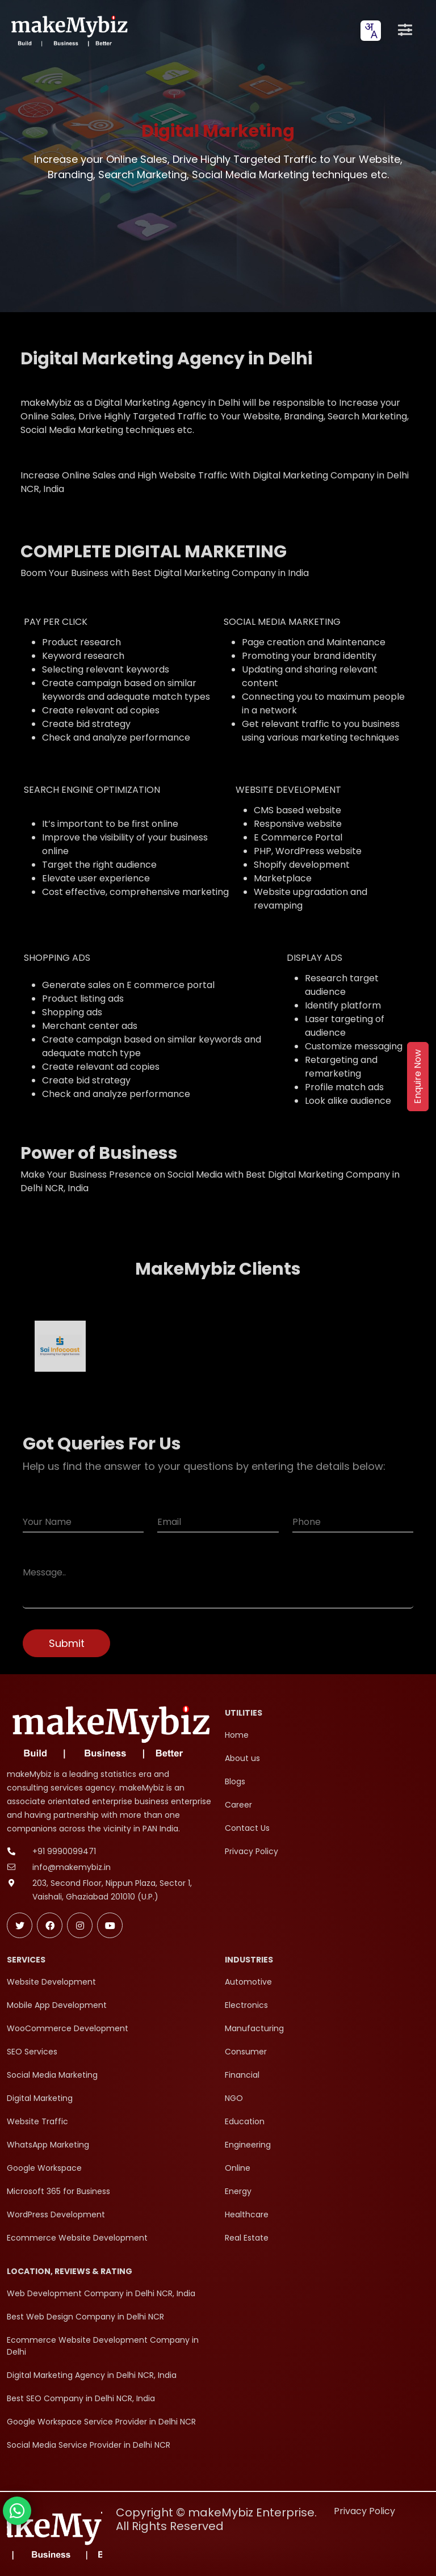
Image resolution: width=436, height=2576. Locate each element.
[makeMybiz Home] (68, 30)
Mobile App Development (57, 2005)
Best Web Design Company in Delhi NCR (85, 2316)
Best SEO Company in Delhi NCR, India (81, 2398)
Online (237, 2168)
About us (242, 1758)
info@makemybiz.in (71, 1867)
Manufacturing (254, 2028)
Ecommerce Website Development (77, 2237)
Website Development (51, 1981)
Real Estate (247, 2237)
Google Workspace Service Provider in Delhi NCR (101, 2421)
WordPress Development (56, 2214)
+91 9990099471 (64, 1851)
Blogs (235, 1781)
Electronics (246, 2005)
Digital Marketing (40, 2098)
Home (237, 1735)
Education (245, 2121)
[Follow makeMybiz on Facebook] (49, 1925)
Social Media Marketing (52, 2075)
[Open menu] (405, 30)
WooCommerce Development (67, 2028)
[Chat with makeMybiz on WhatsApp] (17, 2511)
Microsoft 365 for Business (58, 2191)
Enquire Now (417, 1076)
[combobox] (370, 30)
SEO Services (32, 2051)
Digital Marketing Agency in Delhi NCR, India (92, 2375)
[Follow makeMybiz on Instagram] (80, 1925)
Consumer (246, 2051)
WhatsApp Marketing (48, 2144)
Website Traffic (37, 2121)
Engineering (248, 2144)
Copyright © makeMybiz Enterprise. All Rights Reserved (216, 2519)
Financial (242, 2075)
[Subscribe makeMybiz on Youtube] (110, 1925)
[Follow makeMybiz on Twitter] (19, 1925)
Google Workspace (44, 2168)
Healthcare (247, 2214)
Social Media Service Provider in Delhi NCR (88, 2445)
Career (238, 1804)
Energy (238, 2191)
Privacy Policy (251, 1851)
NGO (234, 2098)
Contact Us (247, 1828)
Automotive (248, 1981)
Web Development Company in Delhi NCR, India (101, 2293)
